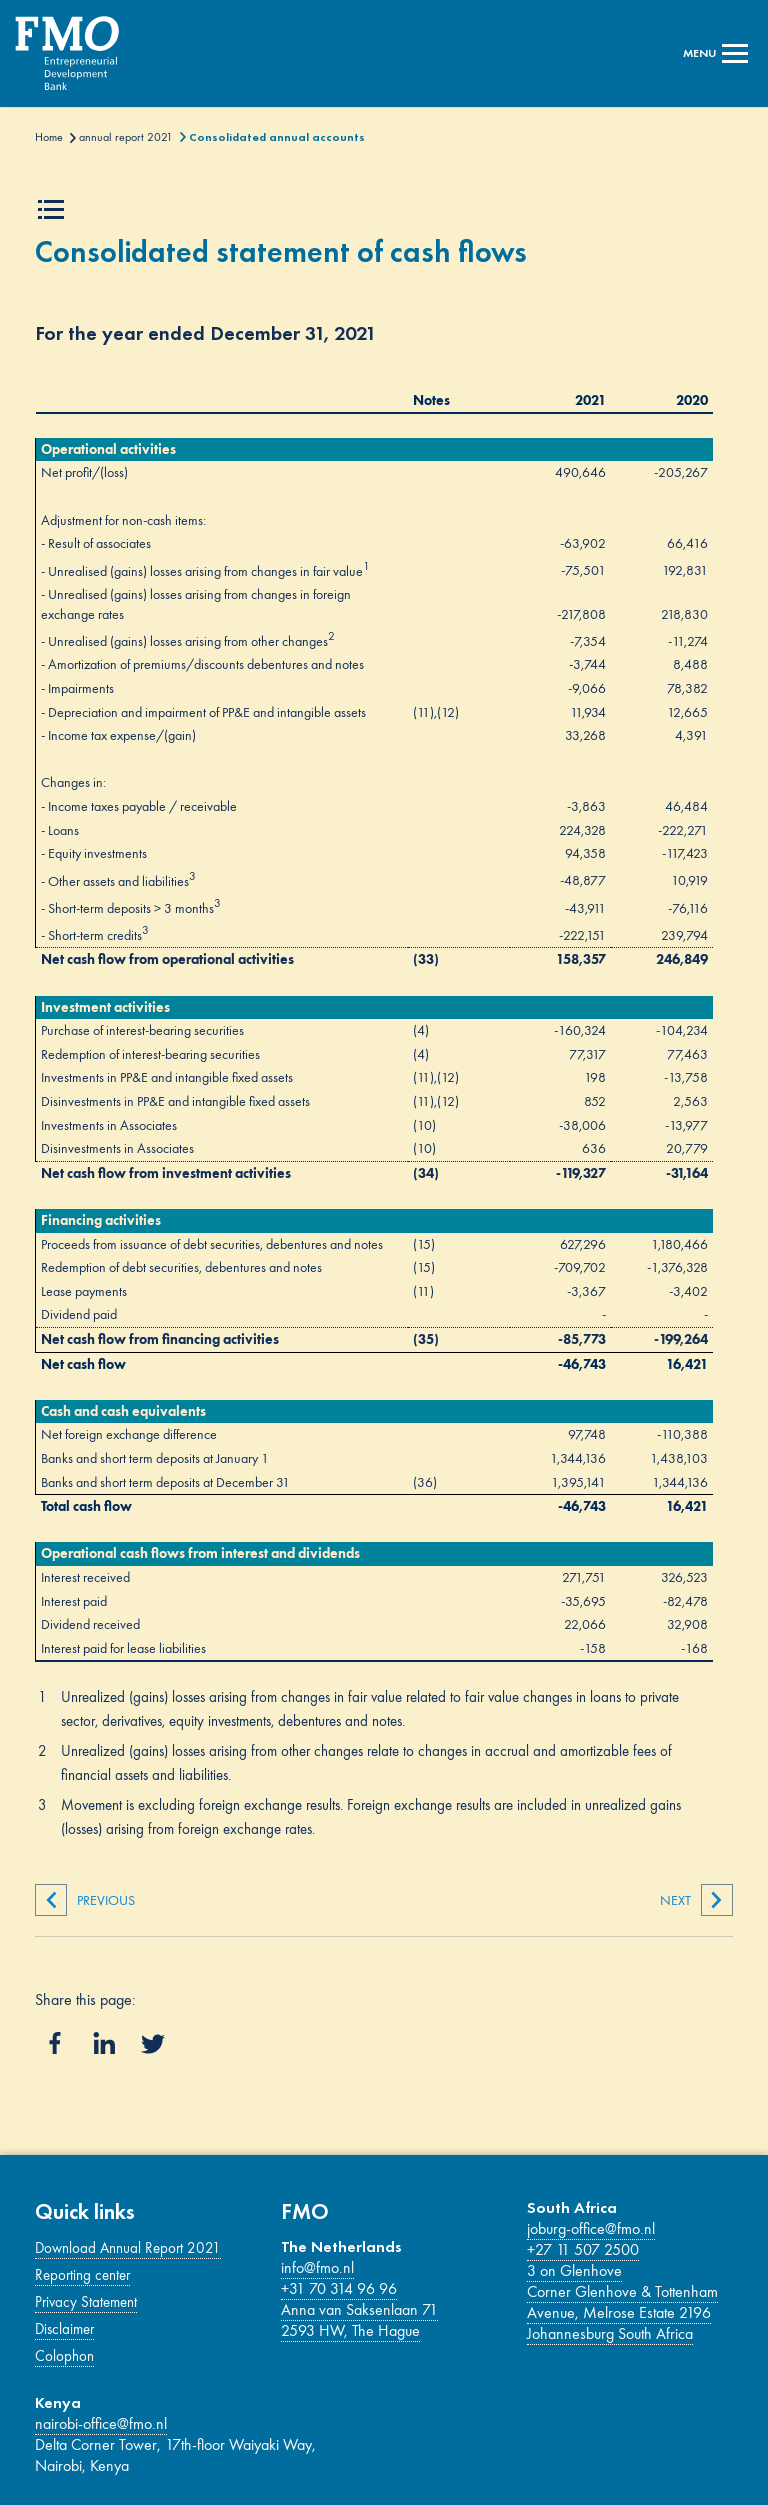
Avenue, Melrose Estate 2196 (619, 2312)
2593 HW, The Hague (350, 2330)
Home (49, 137)
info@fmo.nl (317, 2267)
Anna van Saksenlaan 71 (359, 2309)
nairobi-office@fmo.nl (101, 2423)
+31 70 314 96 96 (339, 2288)
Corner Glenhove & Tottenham (622, 2291)
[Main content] (383, 1049)
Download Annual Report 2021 (128, 2248)
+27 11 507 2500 (583, 2249)
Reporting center (82, 2275)
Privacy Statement (86, 2302)
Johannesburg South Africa (610, 2333)
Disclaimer (64, 2329)
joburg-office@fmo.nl (591, 2228)
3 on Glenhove (574, 2270)
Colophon (64, 2356)
